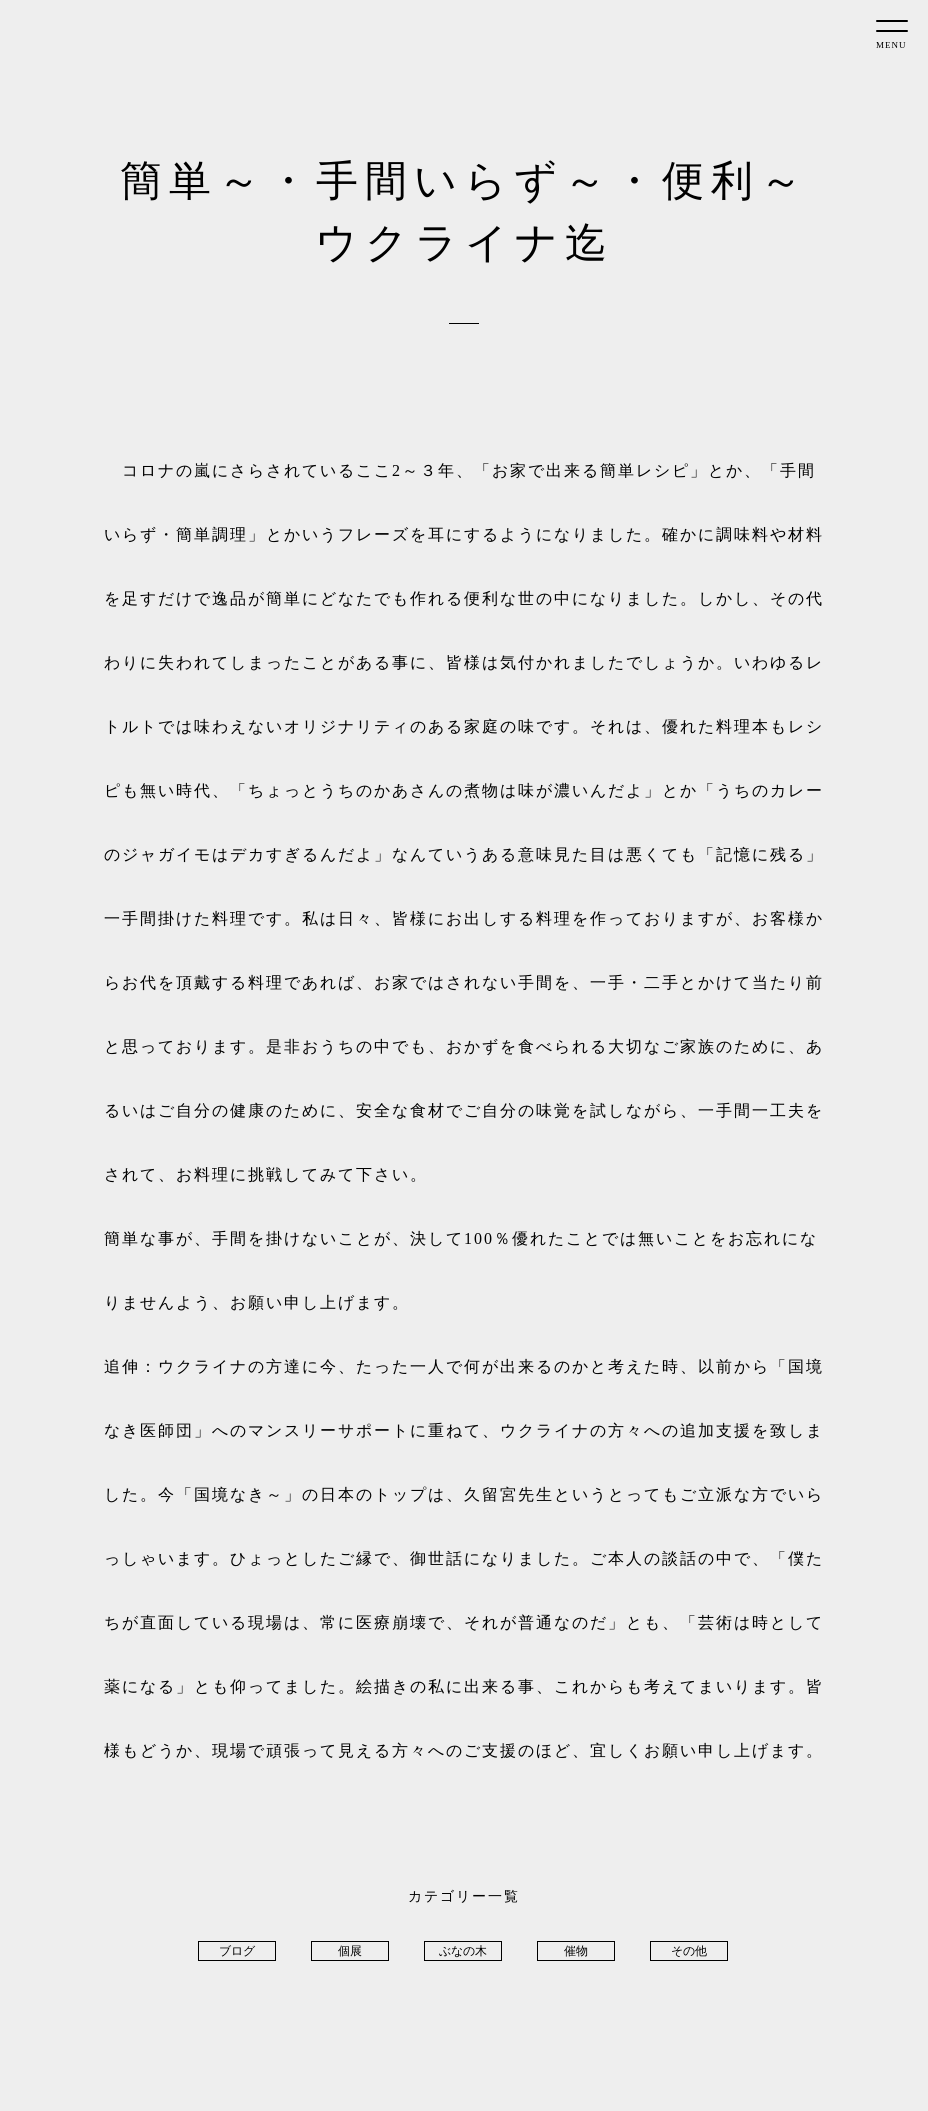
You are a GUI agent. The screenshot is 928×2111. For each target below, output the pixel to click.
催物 (576, 1951)
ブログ (237, 1951)
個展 (350, 1951)
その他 (689, 1951)
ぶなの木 (463, 1951)
